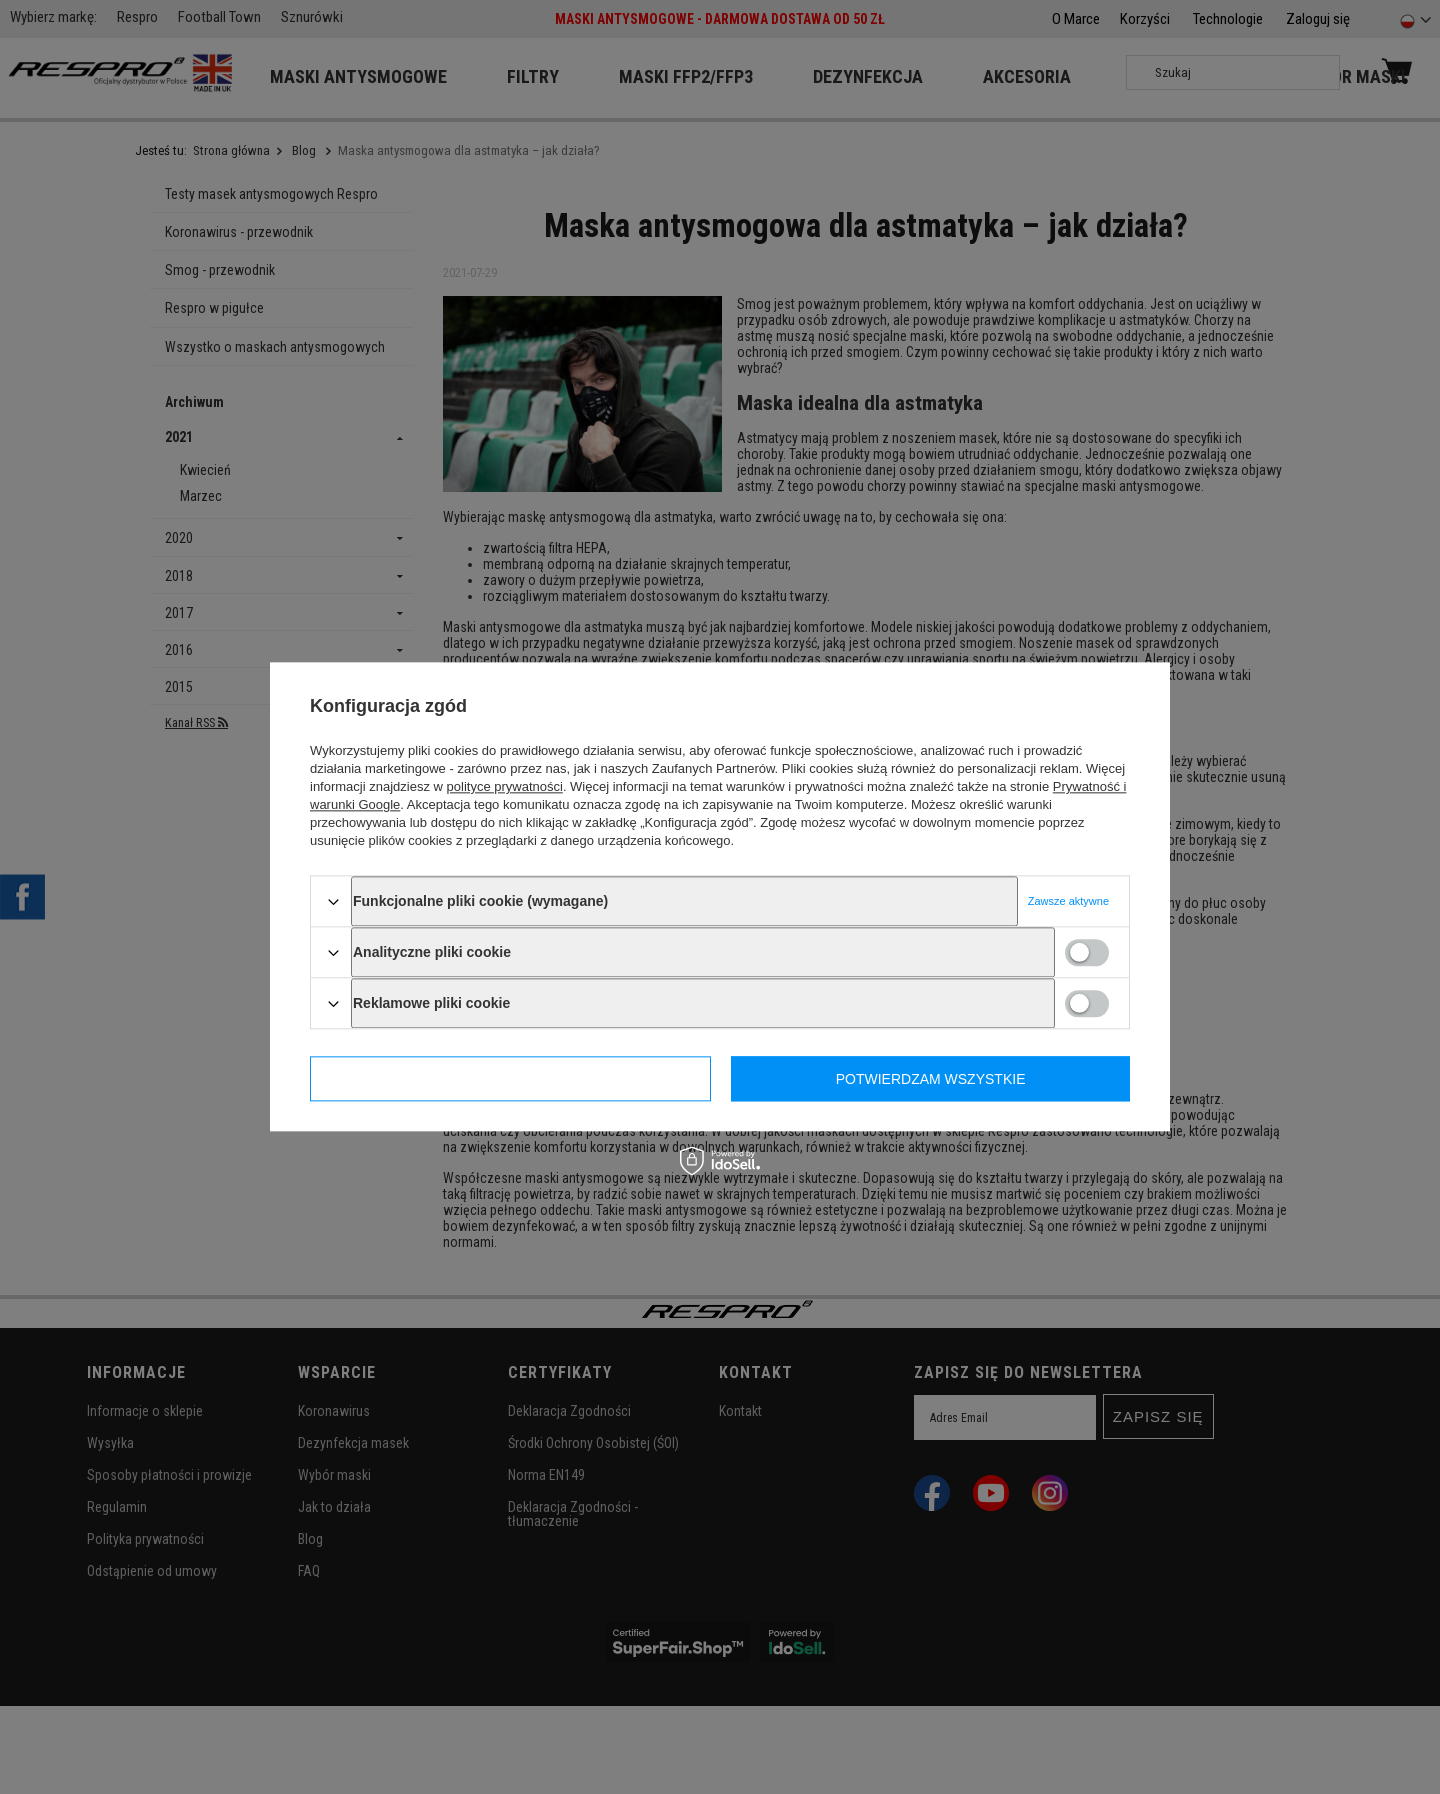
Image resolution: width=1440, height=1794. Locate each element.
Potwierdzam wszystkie (931, 1079)
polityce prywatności (505, 786)
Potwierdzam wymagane (511, 1079)
